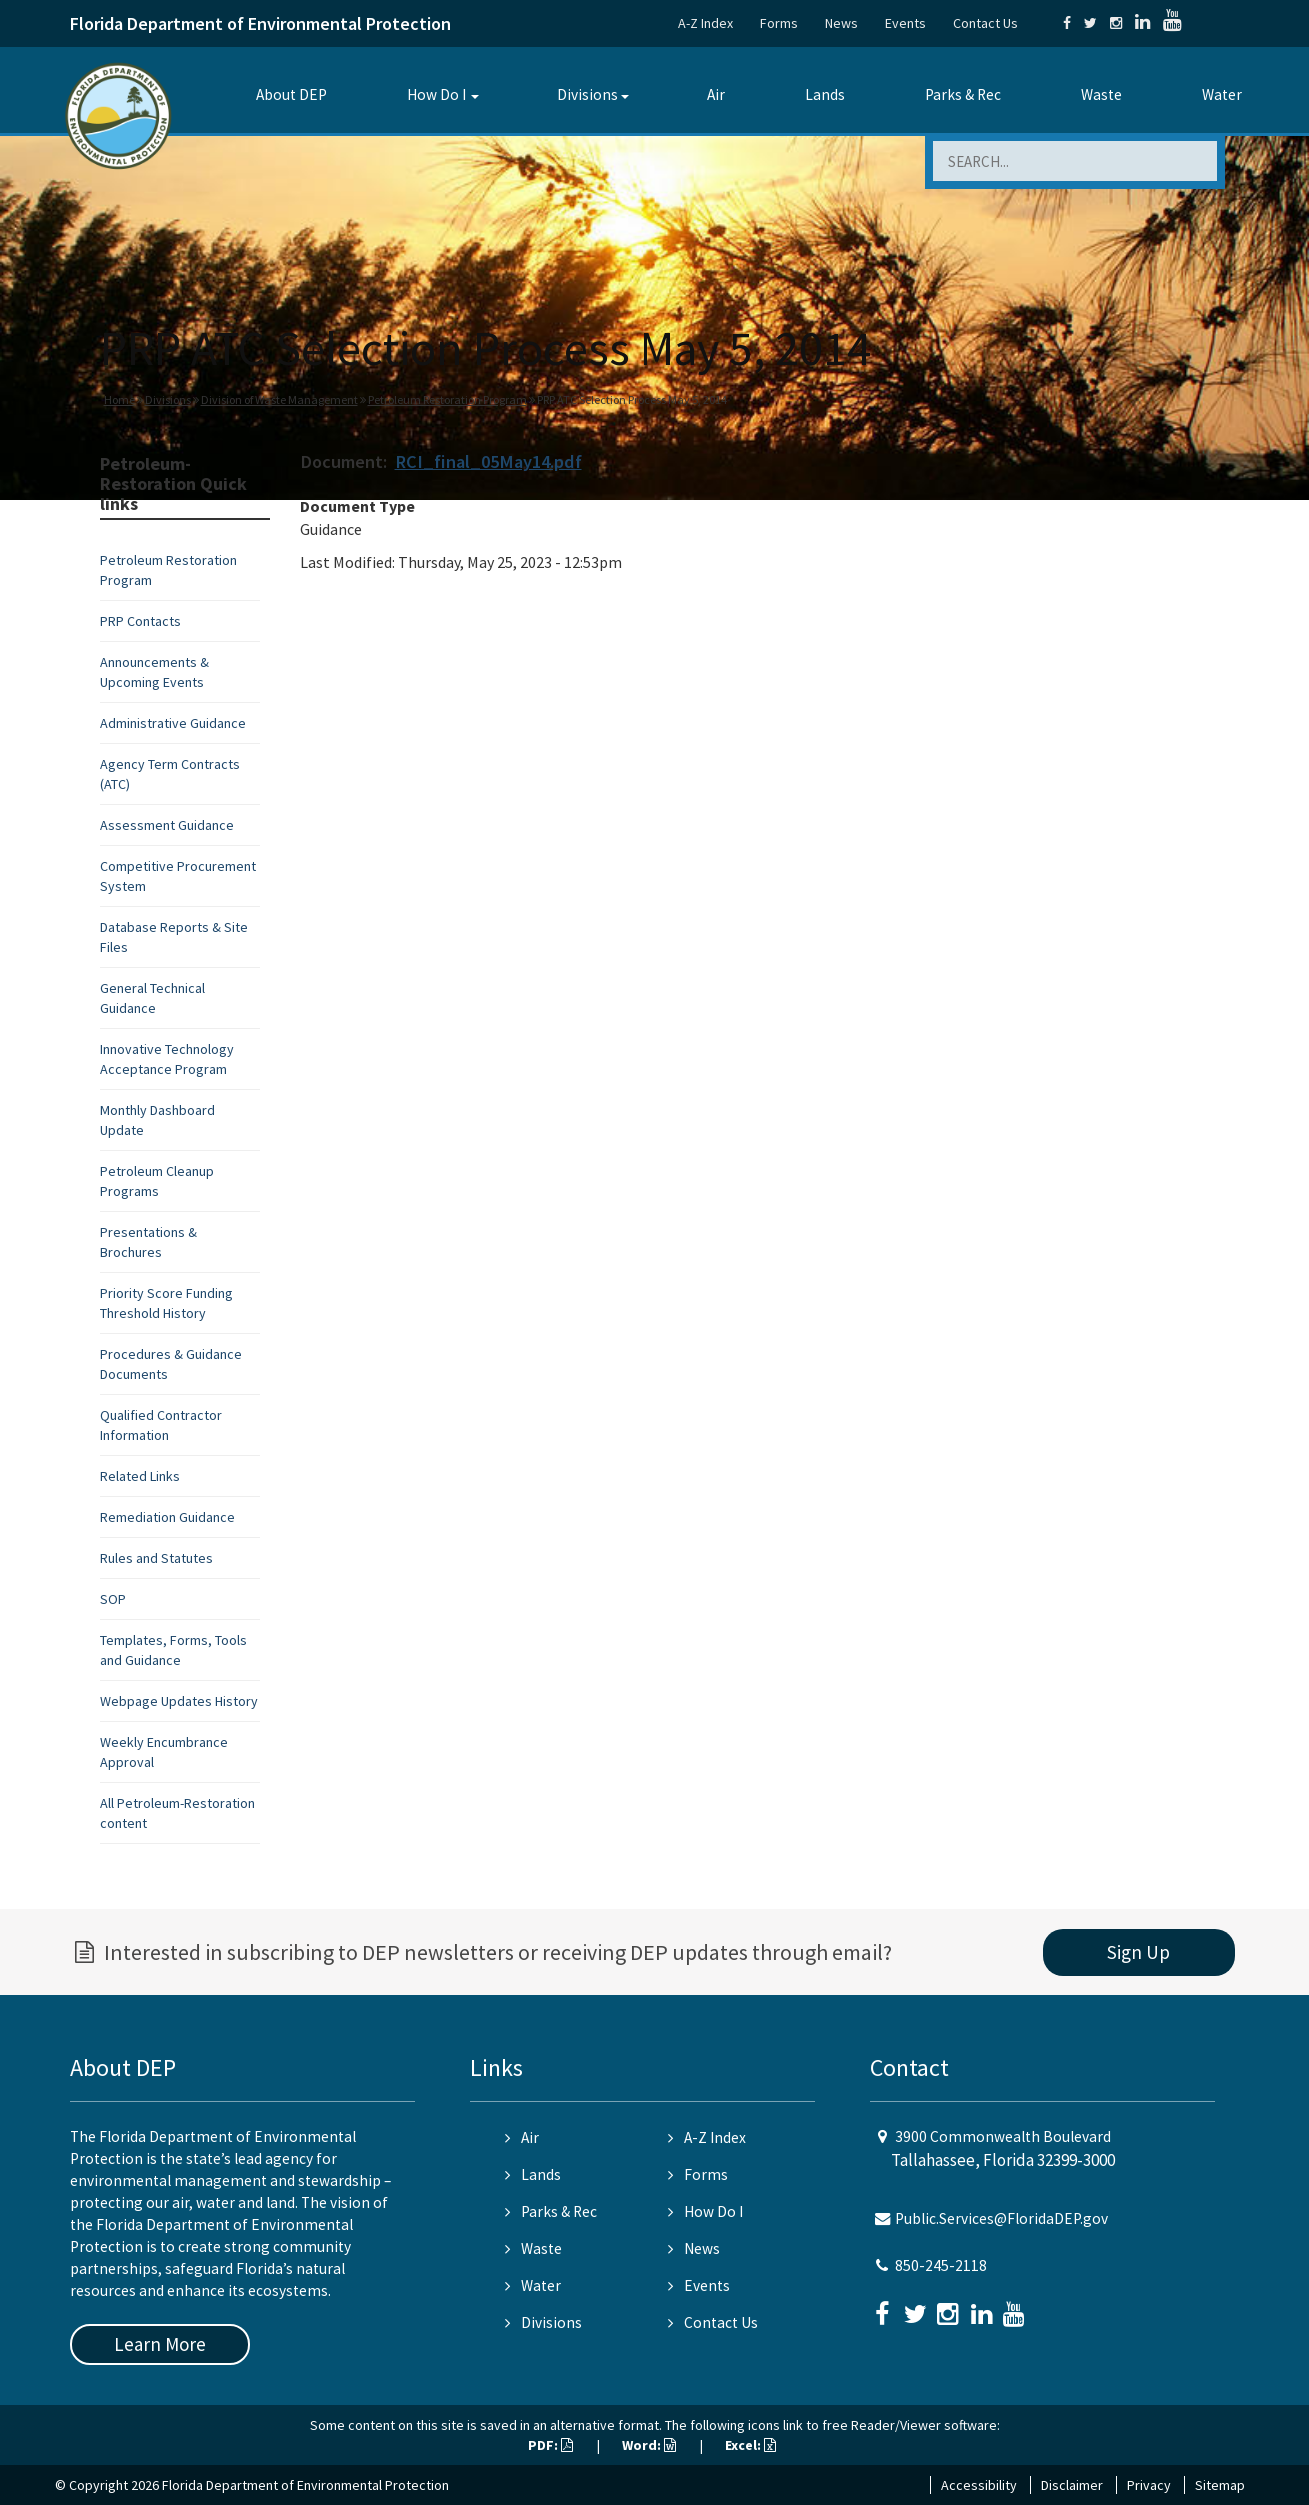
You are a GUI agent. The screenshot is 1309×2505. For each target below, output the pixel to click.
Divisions (587, 94)
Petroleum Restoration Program (447, 399)
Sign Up (1138, 1952)
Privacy (1149, 2485)
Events (905, 23)
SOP (113, 1599)
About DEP (291, 94)
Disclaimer (1072, 2485)
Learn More (160, 2344)
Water (1222, 94)
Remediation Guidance (167, 1517)
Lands (825, 94)
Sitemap (1220, 2485)
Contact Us (985, 23)
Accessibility (979, 2485)
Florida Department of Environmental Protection (260, 23)
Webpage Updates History (179, 1701)
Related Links (140, 1476)
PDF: (550, 2445)
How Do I (436, 94)
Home (119, 399)
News (841, 23)
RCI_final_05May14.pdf (488, 461)
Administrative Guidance (173, 723)
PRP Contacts (140, 621)
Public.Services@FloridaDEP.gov (1001, 2218)
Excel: (750, 2445)
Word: (649, 2445)
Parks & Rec (963, 94)
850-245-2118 (941, 2265)
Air (716, 94)
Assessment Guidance (167, 825)
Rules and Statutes (156, 1558)
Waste (1101, 94)
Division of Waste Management (279, 399)
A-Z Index (705, 23)
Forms (779, 23)
